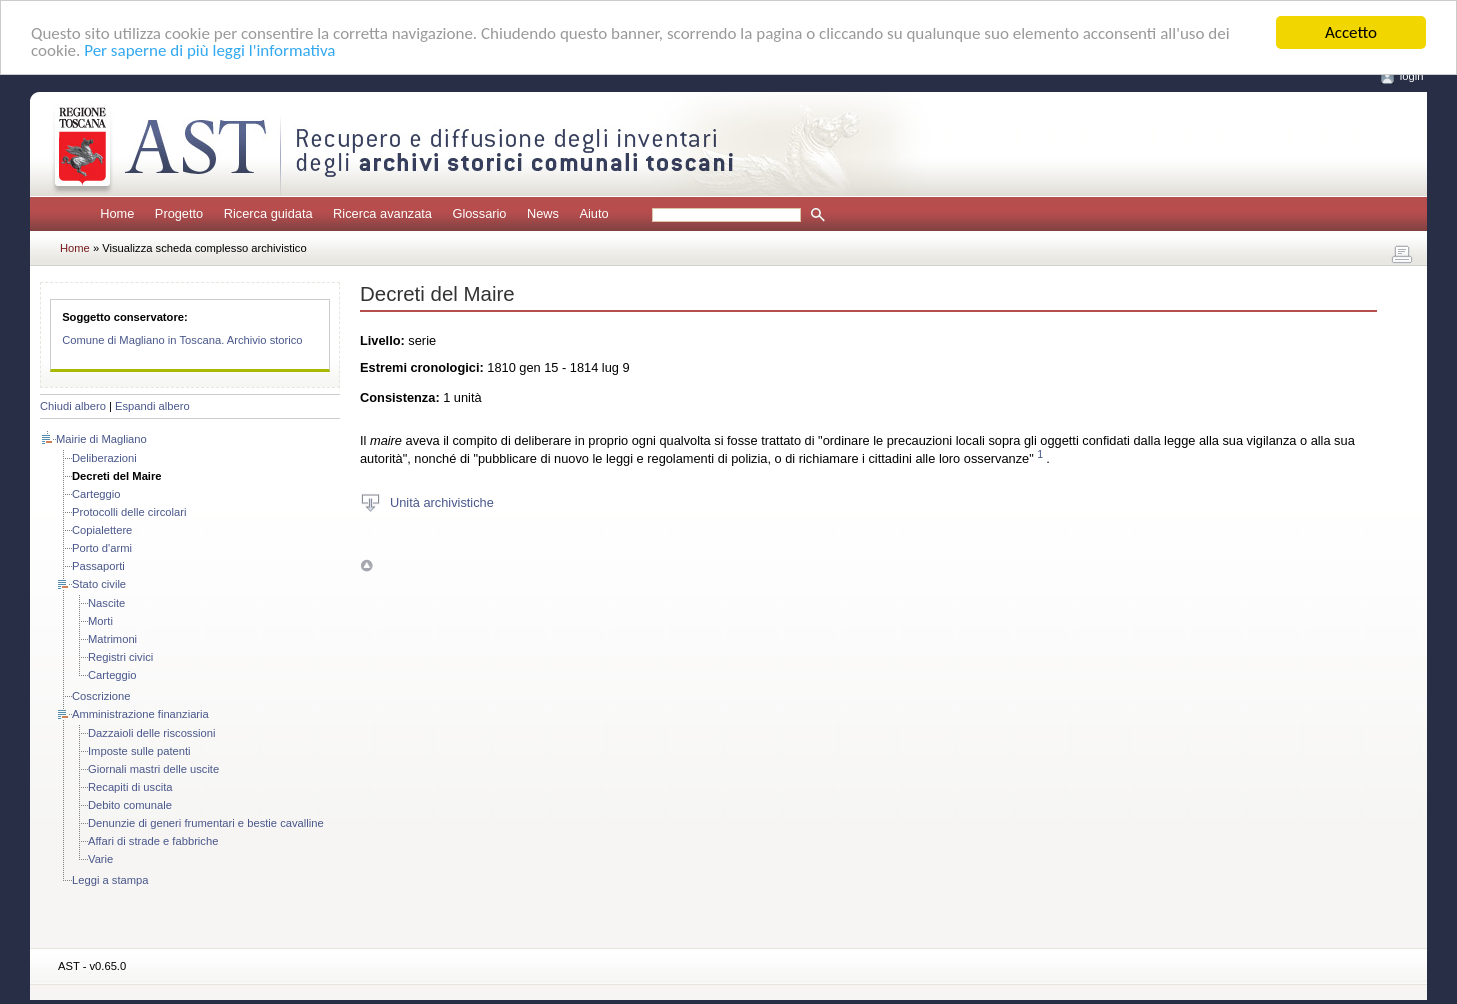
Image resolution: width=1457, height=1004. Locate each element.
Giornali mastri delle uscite (153, 769)
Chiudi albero (73, 406)
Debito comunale (130, 805)
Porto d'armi (102, 548)
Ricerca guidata (268, 213)
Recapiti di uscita (130, 787)
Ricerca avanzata (382, 213)
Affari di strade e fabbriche (153, 841)
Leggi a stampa (110, 880)
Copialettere (102, 530)
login (1412, 76)
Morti (100, 621)
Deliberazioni (104, 458)
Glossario (479, 213)
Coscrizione (101, 696)
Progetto (179, 213)
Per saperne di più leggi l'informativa (209, 50)
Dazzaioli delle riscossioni (151, 733)
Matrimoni (112, 639)
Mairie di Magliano (101, 439)
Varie (100, 859)
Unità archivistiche (442, 501)
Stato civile (99, 584)
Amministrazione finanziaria (140, 714)
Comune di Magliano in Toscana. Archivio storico (182, 340)
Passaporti (98, 566)
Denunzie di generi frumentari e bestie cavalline (206, 823)
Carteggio (96, 494)
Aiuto (593, 213)
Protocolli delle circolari (129, 512)
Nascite (106, 603)
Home (117, 213)
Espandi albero (152, 406)
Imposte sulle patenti (139, 751)
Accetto (1351, 32)
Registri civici (120, 657)
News (543, 213)
